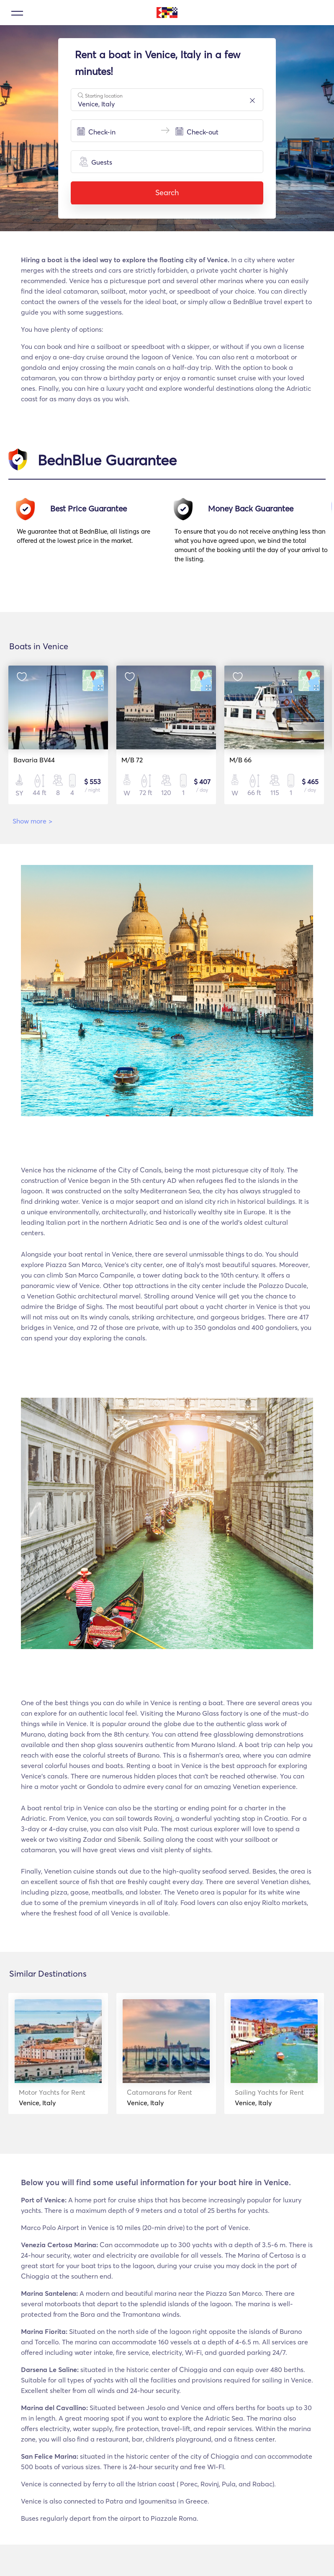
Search (167, 192)
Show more (32, 821)
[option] (96, 534)
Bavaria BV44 (34, 760)
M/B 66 (237, 760)
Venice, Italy (46, 2097)
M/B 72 (130, 760)
